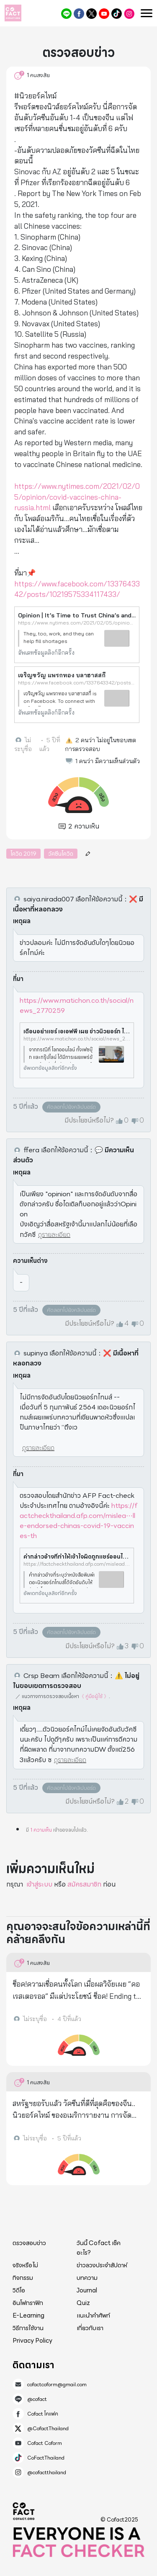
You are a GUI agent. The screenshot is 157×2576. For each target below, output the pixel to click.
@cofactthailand (129, 13)
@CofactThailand (91, 13)
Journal (87, 2290)
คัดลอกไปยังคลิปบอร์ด (71, 1106)
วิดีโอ (19, 2290)
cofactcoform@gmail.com (57, 2384)
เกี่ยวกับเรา (90, 2328)
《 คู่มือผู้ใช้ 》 (94, 1696)
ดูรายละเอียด (54, 1234)
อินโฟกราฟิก (28, 2303)
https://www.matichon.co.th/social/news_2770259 (77, 1005)
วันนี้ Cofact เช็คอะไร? (99, 2248)
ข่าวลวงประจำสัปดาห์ (102, 2265)
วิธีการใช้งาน (28, 2328)
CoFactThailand (116, 13)
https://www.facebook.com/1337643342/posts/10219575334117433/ (77, 682)
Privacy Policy (32, 2341)
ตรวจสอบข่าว (29, 2243)
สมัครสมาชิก (84, 1884)
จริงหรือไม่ (25, 2265)
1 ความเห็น (41, 1830)
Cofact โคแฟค (79, 13)
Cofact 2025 (23, 2511)
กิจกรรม (23, 2278)
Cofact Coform (104, 13)
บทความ (87, 2278)
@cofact (66, 13)
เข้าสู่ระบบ (39, 1884)
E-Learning (28, 2315)
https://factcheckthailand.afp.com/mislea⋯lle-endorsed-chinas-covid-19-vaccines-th (78, 1520)
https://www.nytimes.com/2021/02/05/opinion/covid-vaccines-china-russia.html (77, 497)
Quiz (83, 2303)
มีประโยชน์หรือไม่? (89, 1120)
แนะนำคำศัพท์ (93, 2315)
